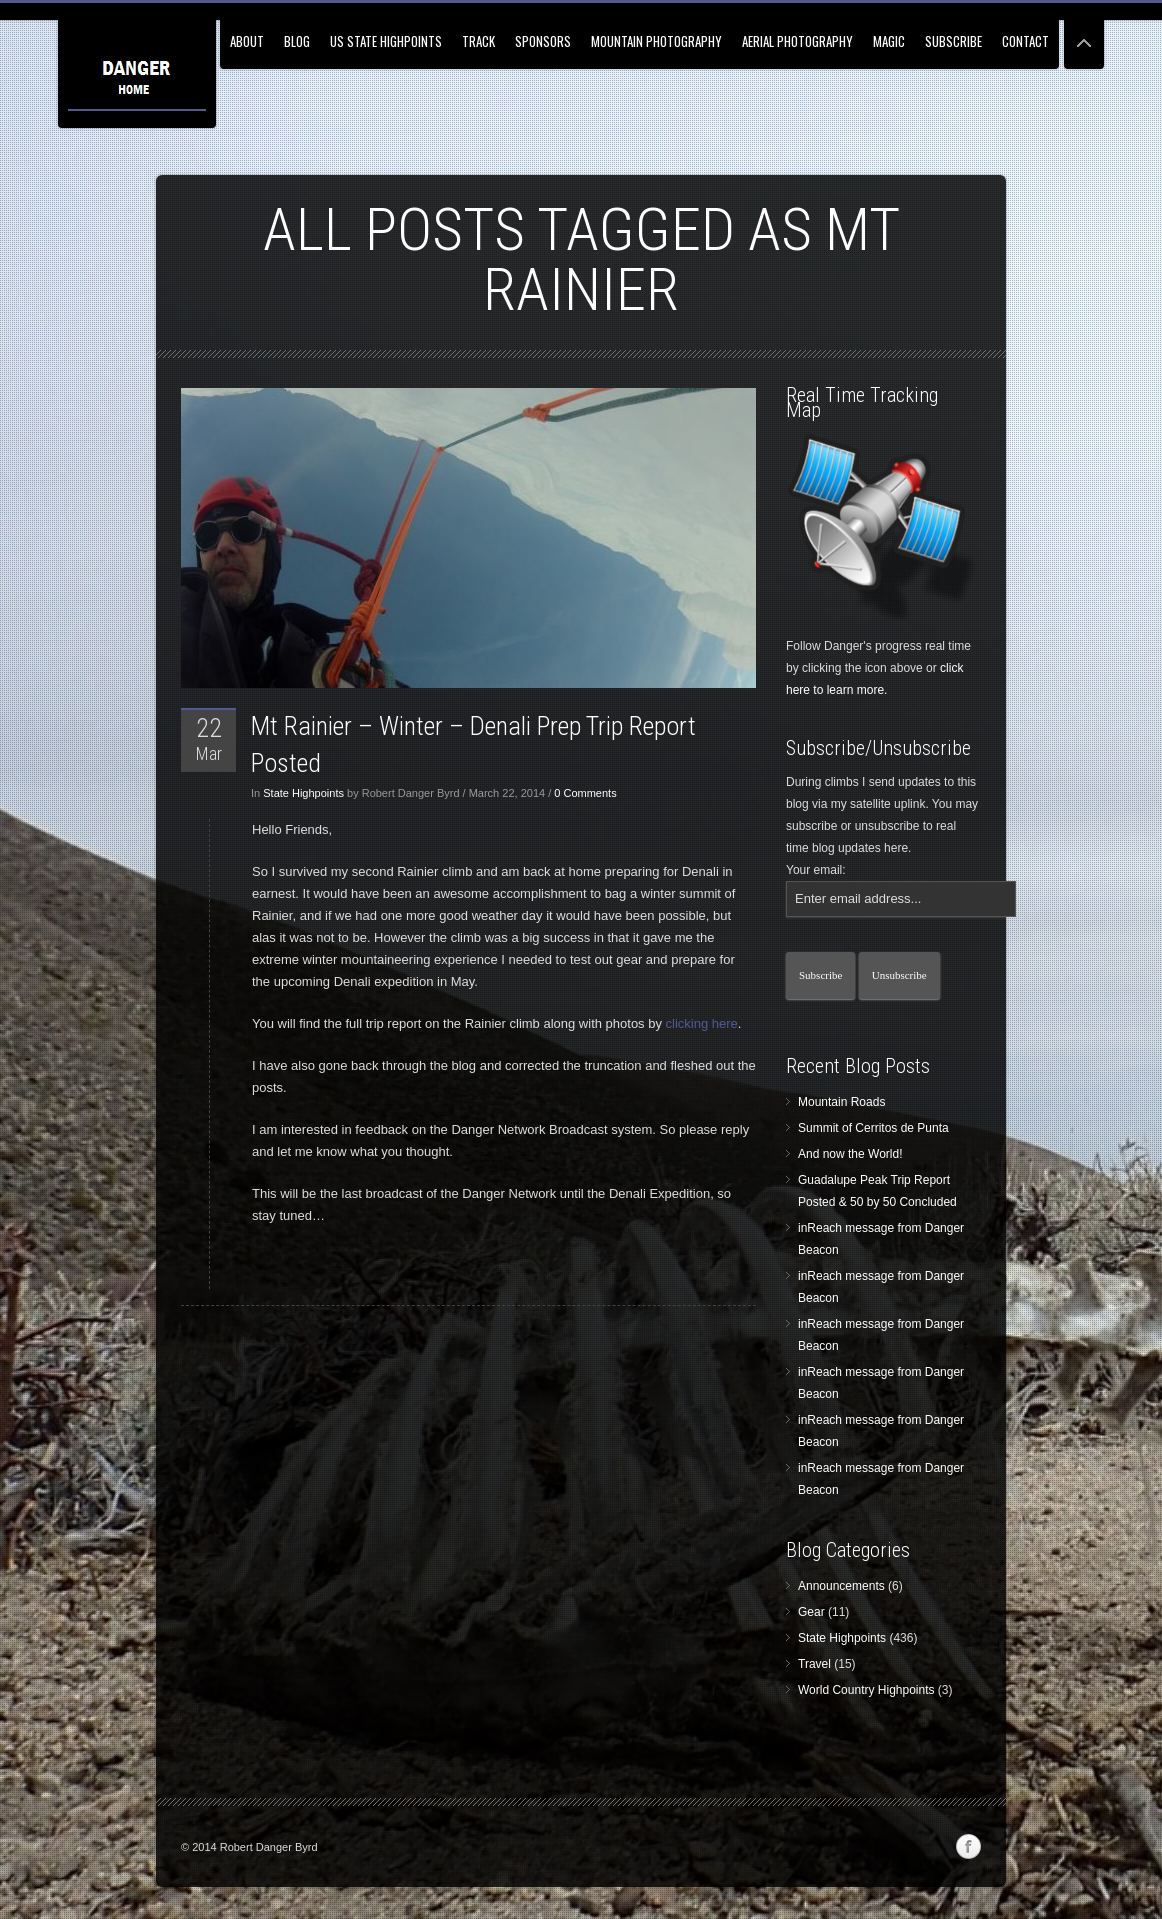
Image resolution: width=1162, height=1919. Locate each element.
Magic (889, 41)
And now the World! (850, 1154)
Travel (814, 1664)
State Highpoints (303, 793)
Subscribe (953, 41)
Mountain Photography (656, 41)
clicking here (702, 1023)
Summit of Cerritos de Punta (873, 1128)
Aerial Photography (797, 41)
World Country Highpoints (866, 1690)
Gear (811, 1612)
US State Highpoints (386, 41)
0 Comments (585, 793)
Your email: (816, 870)
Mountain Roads (841, 1102)
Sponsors (543, 41)
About (247, 41)
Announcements (841, 1586)
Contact (1025, 41)
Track (478, 41)
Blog (297, 41)
